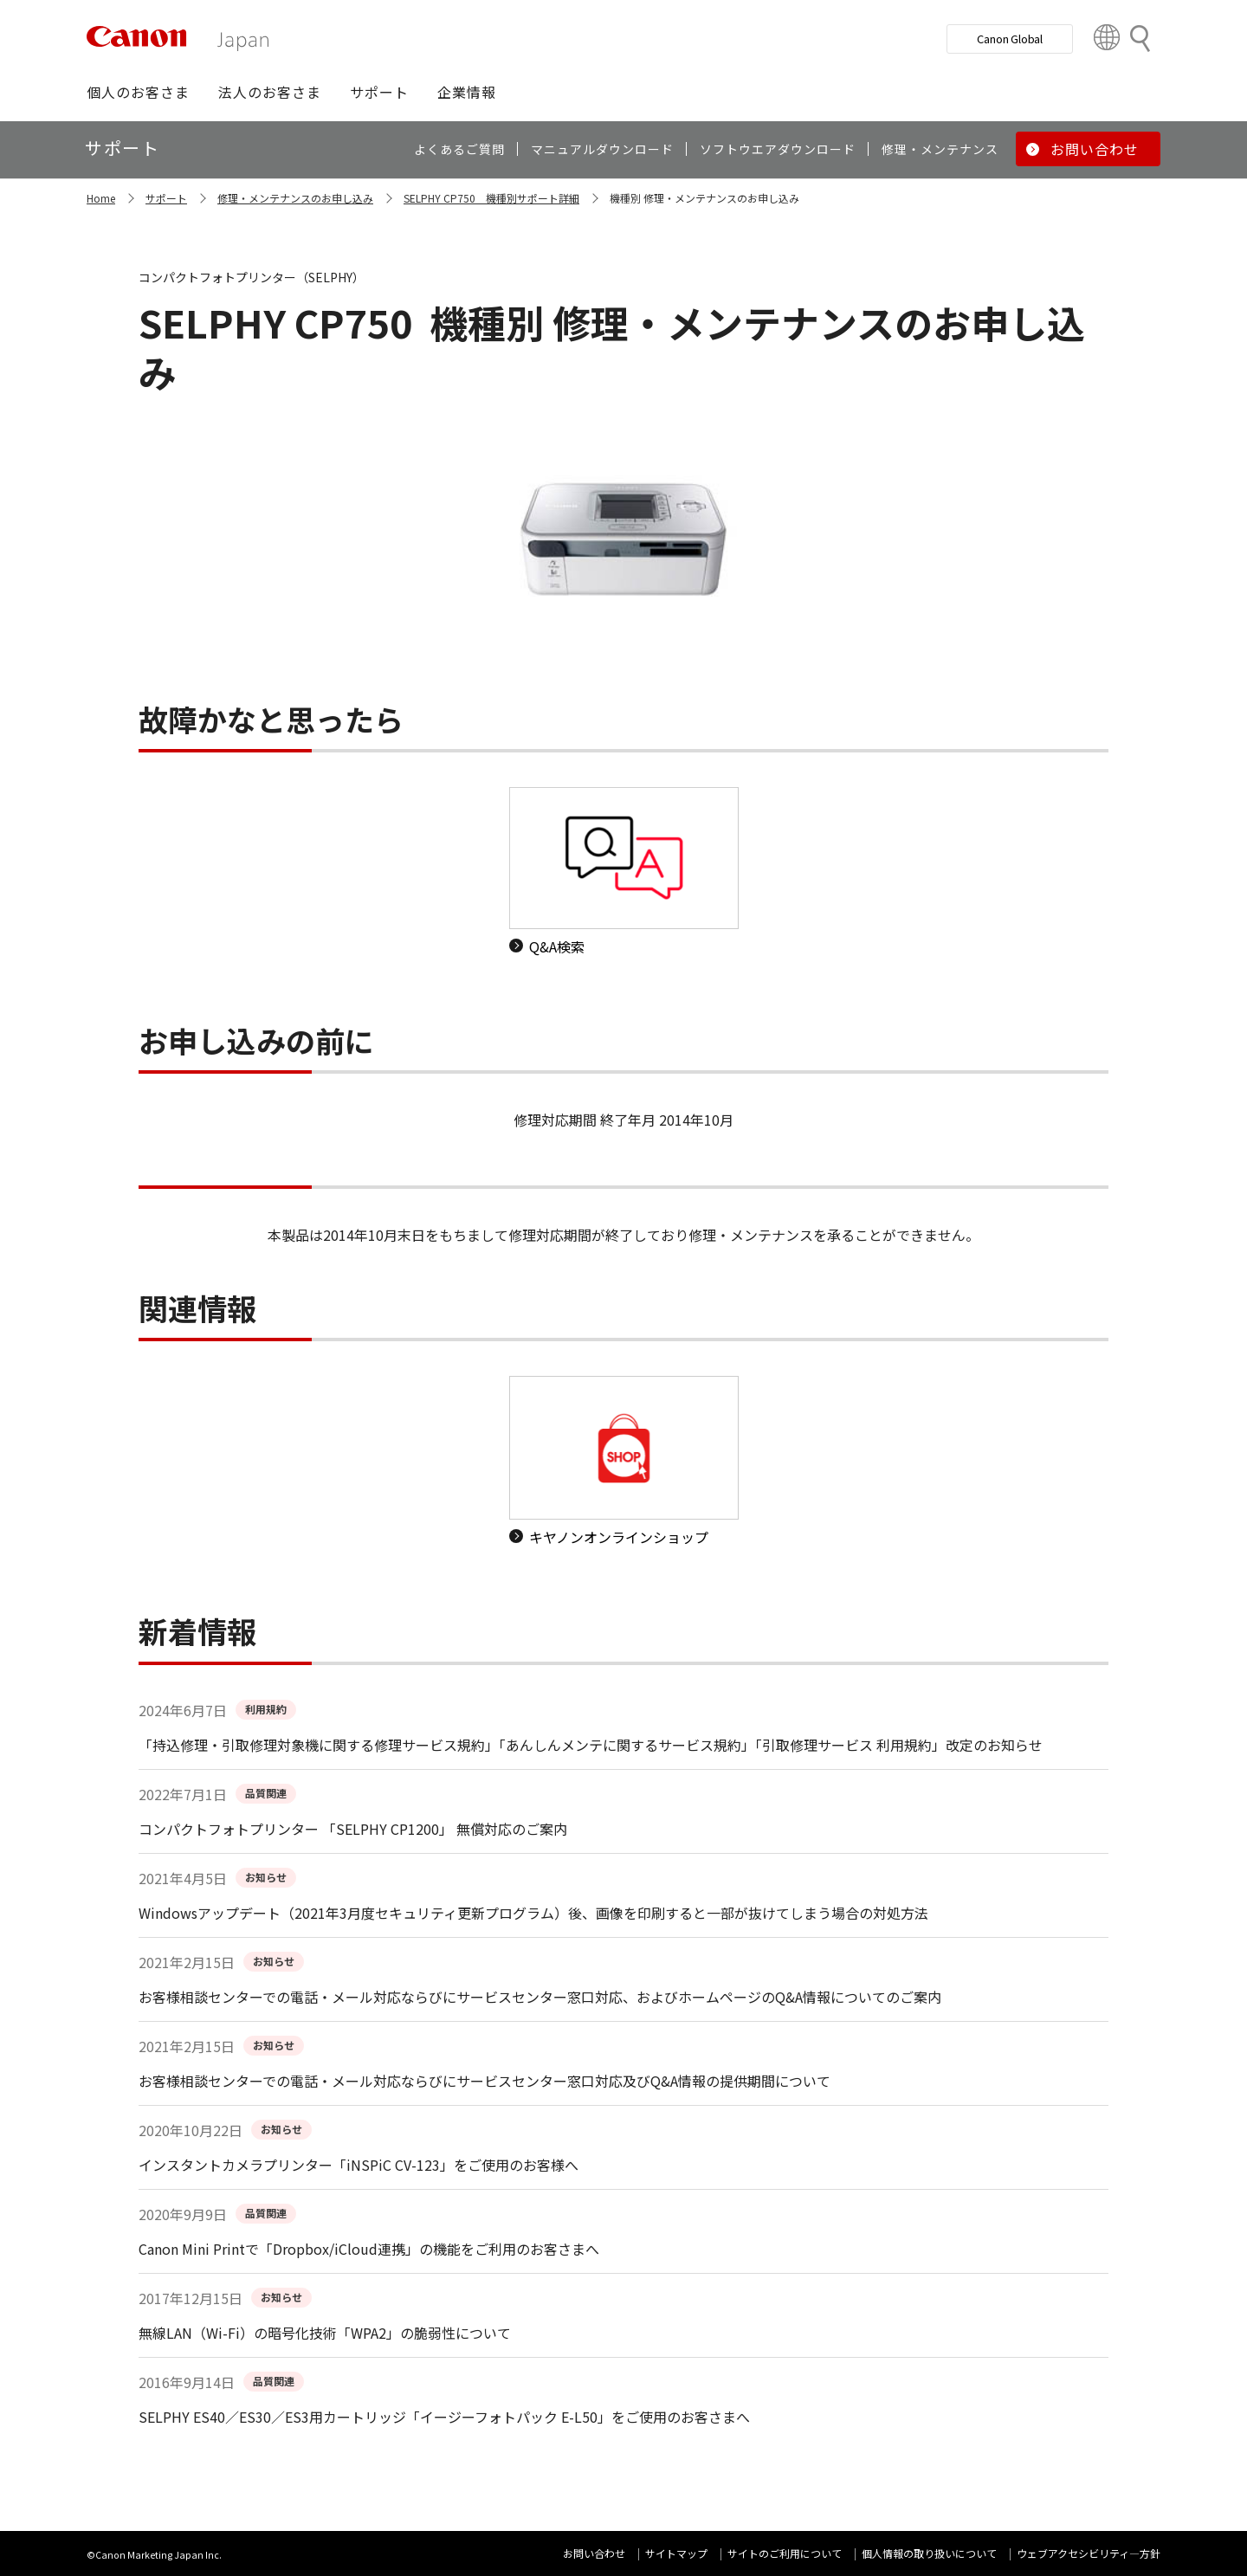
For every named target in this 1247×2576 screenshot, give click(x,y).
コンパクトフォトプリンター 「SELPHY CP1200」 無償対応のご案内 (353, 1828)
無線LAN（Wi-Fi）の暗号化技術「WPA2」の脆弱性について (325, 2332)
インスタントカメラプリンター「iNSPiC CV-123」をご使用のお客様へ (358, 2164)
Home (101, 197)
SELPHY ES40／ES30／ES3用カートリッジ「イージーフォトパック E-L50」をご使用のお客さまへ (444, 2416)
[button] (138, 92)
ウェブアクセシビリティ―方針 (1088, 2553)
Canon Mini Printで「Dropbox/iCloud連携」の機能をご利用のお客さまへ (369, 2248)
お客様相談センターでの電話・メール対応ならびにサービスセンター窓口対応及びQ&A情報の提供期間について (484, 2080)
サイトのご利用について (784, 2553)
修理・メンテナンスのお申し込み (295, 197)
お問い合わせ (594, 2553)
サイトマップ (676, 2553)
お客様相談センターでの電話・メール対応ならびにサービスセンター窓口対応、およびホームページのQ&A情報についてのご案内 (540, 1996)
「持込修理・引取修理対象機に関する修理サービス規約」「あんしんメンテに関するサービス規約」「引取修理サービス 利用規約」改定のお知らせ (591, 1744)
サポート (166, 197)
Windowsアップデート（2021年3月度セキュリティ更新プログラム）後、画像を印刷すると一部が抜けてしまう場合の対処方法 (533, 1912)
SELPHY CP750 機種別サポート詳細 (491, 197)
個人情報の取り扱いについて (929, 2553)
